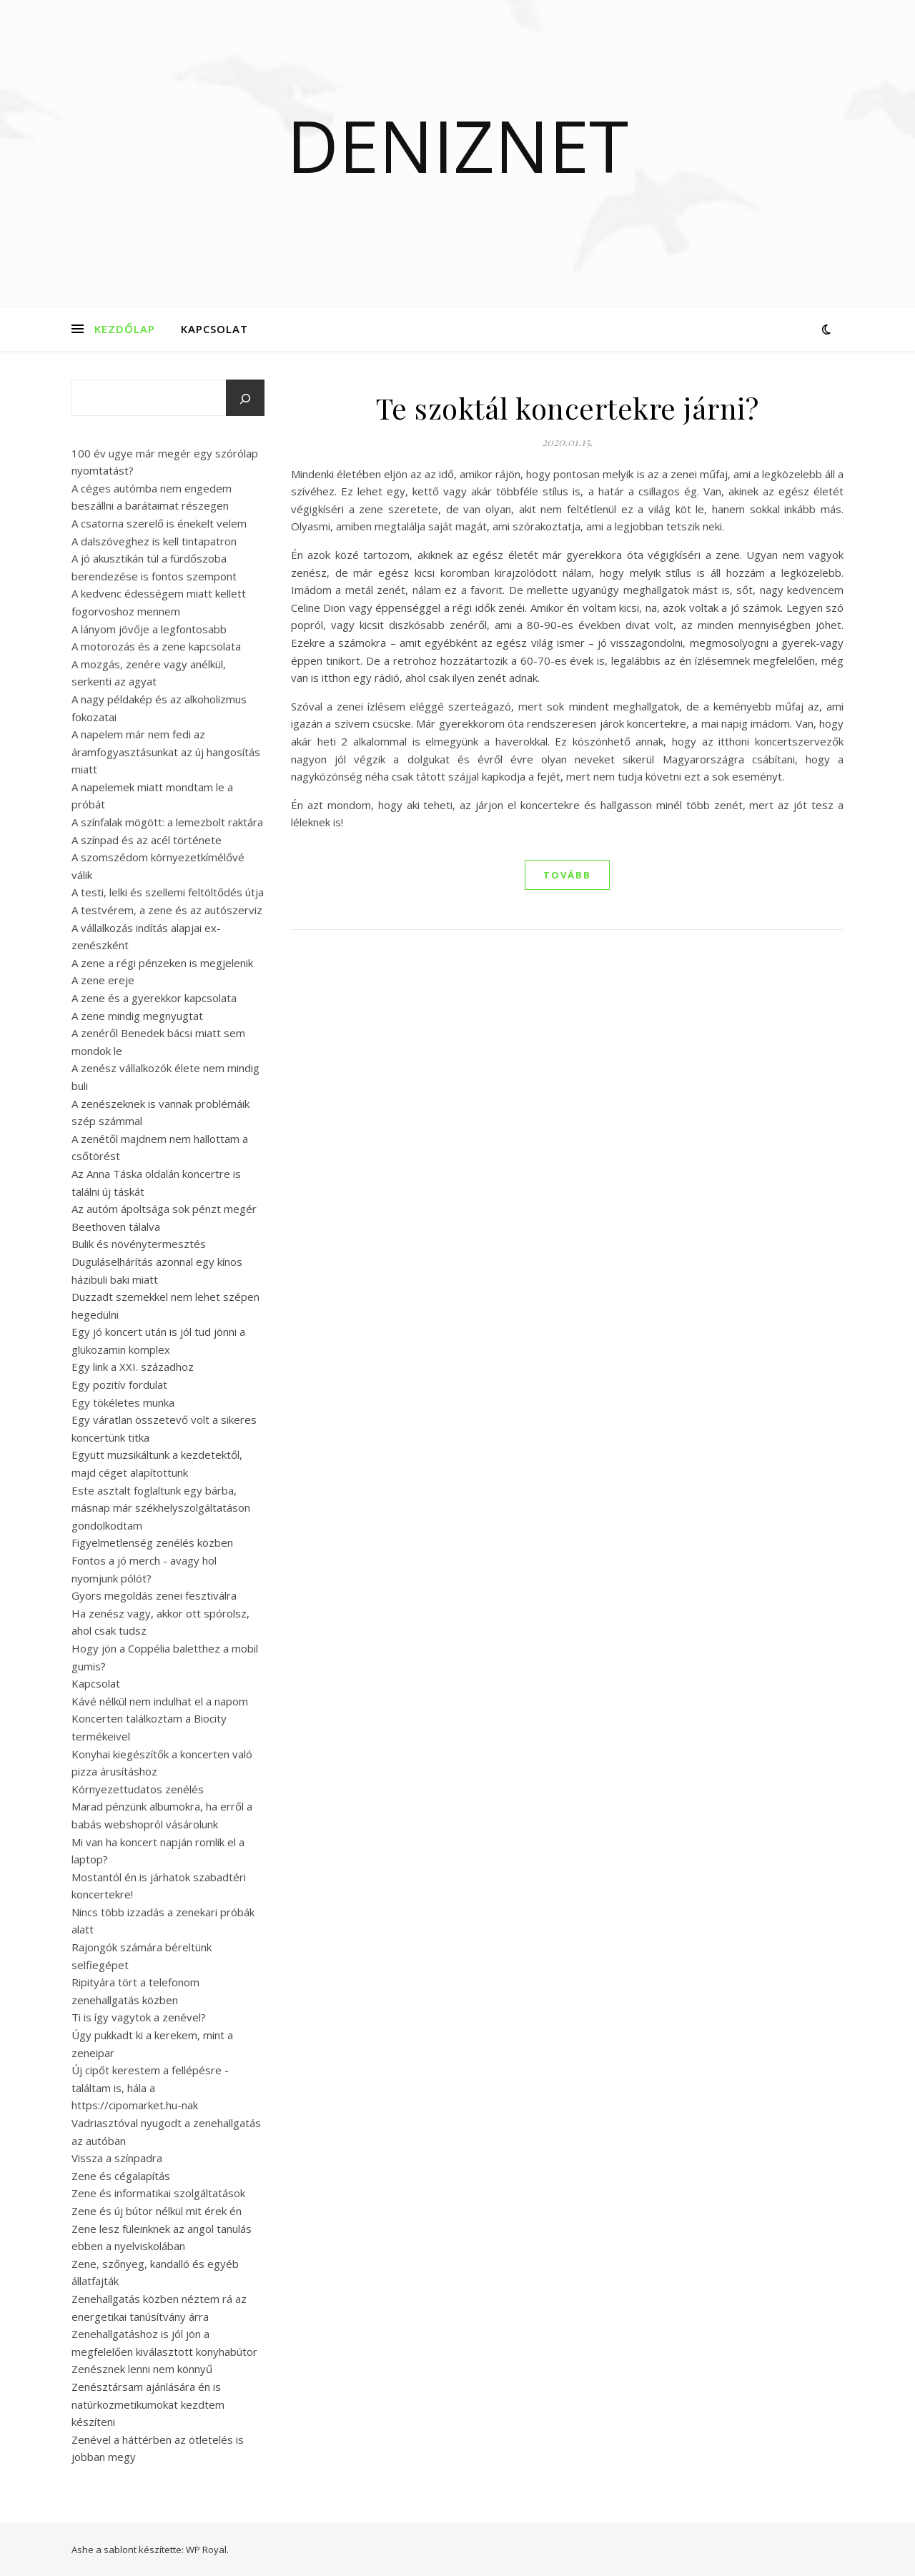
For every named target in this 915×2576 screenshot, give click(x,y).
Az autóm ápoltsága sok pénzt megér (164, 1209)
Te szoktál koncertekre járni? (567, 408)
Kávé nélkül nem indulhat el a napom (159, 1701)
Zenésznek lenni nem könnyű (141, 2369)
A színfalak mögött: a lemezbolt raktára (167, 822)
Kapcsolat (214, 329)
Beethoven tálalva (115, 1226)
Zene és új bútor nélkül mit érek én (156, 2211)
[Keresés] (245, 399)
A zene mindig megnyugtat (137, 1016)
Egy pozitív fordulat (119, 1384)
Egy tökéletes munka (122, 1402)
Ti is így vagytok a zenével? (138, 2017)
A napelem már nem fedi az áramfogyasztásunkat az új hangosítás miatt (165, 751)
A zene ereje (102, 980)
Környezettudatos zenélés (137, 1789)
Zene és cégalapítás (120, 2176)
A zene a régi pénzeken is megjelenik (162, 963)
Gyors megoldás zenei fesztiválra (154, 1595)
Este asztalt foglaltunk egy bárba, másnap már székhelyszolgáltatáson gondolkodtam (160, 1507)
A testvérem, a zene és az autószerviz (166, 910)
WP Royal (206, 2549)
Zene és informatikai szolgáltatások (158, 2193)
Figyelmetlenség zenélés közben (152, 1542)
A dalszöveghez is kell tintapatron (154, 541)
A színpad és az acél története (146, 840)
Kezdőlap (124, 329)
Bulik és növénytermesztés (138, 1244)
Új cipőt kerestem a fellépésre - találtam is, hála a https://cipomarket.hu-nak (150, 2087)
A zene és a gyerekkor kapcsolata (154, 998)
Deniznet (457, 145)
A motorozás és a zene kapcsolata (156, 646)
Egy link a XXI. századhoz (132, 1366)
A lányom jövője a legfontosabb (149, 629)
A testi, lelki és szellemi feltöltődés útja (167, 892)
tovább (567, 874)
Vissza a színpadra (116, 2158)
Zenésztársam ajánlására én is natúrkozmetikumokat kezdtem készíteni (147, 2404)
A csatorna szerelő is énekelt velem (159, 523)
